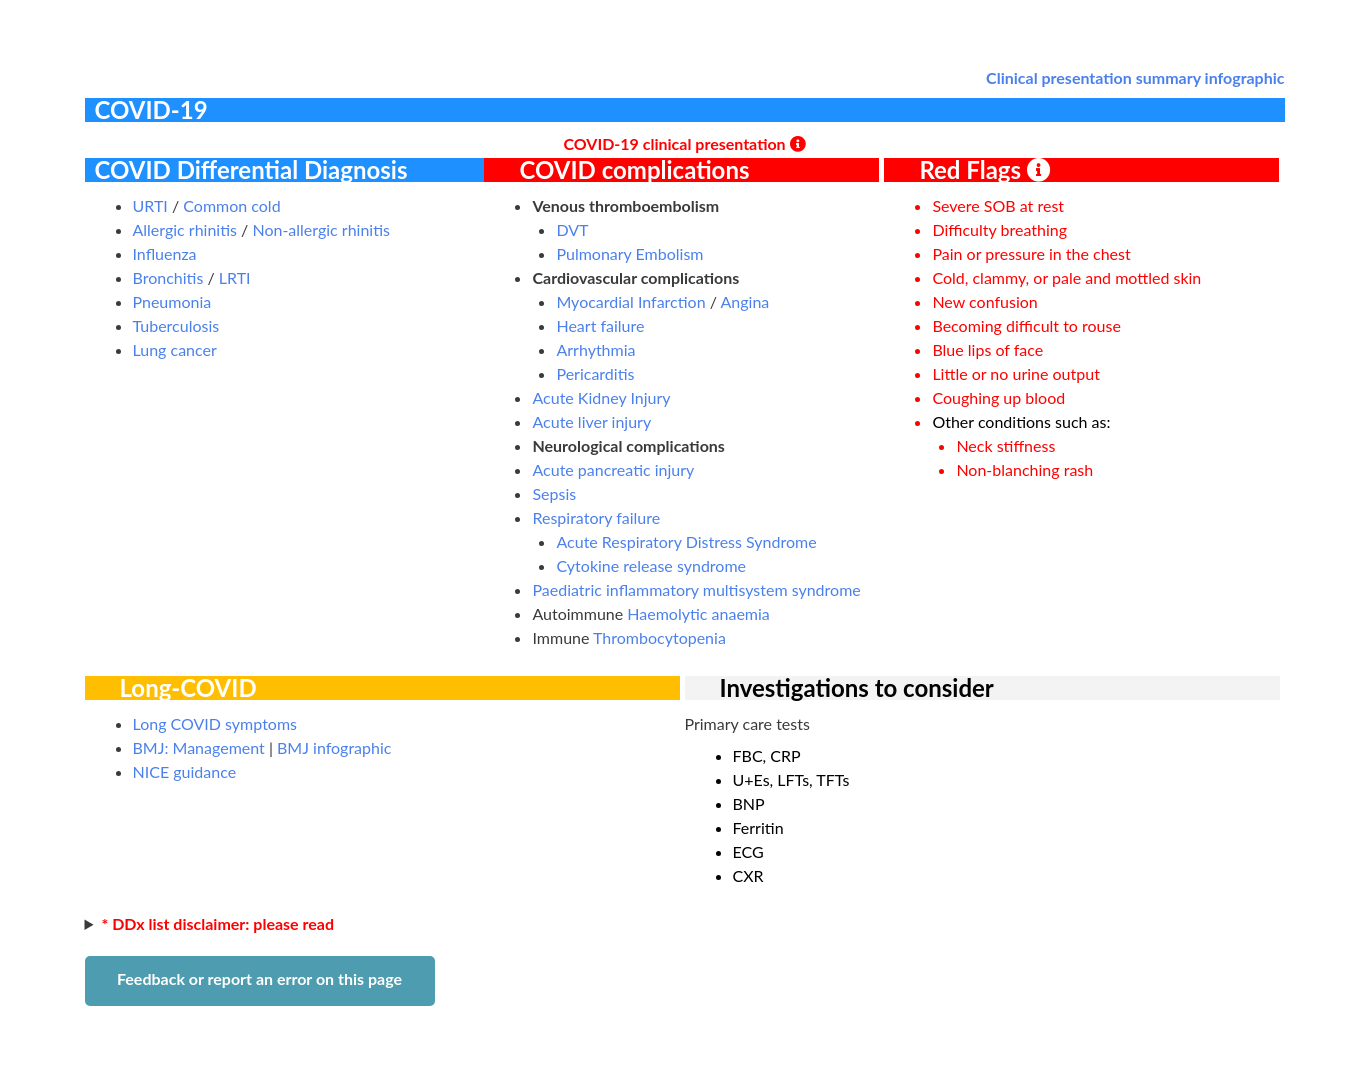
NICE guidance (185, 771)
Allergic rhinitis (185, 229)
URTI (150, 205)
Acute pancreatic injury (613, 469)
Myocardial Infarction (630, 301)
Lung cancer (175, 349)
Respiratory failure (596, 517)
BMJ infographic (334, 747)
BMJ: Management (199, 747)
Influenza (165, 253)
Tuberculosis (176, 325)
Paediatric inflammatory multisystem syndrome (696, 589)
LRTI (235, 277)
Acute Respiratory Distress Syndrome (686, 541)
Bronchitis (168, 277)
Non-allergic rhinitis (321, 229)
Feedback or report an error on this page (259, 978)
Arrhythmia (595, 349)
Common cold (231, 205)
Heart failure (600, 325)
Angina (745, 301)
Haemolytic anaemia (698, 613)
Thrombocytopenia (659, 637)
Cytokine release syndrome (651, 565)
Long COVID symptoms (215, 723)
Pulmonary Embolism (629, 253)
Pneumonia (172, 301)
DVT (572, 229)
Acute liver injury (591, 421)
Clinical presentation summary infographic (1135, 77)
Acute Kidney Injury (601, 397)
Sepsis (554, 493)
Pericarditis (595, 373)
